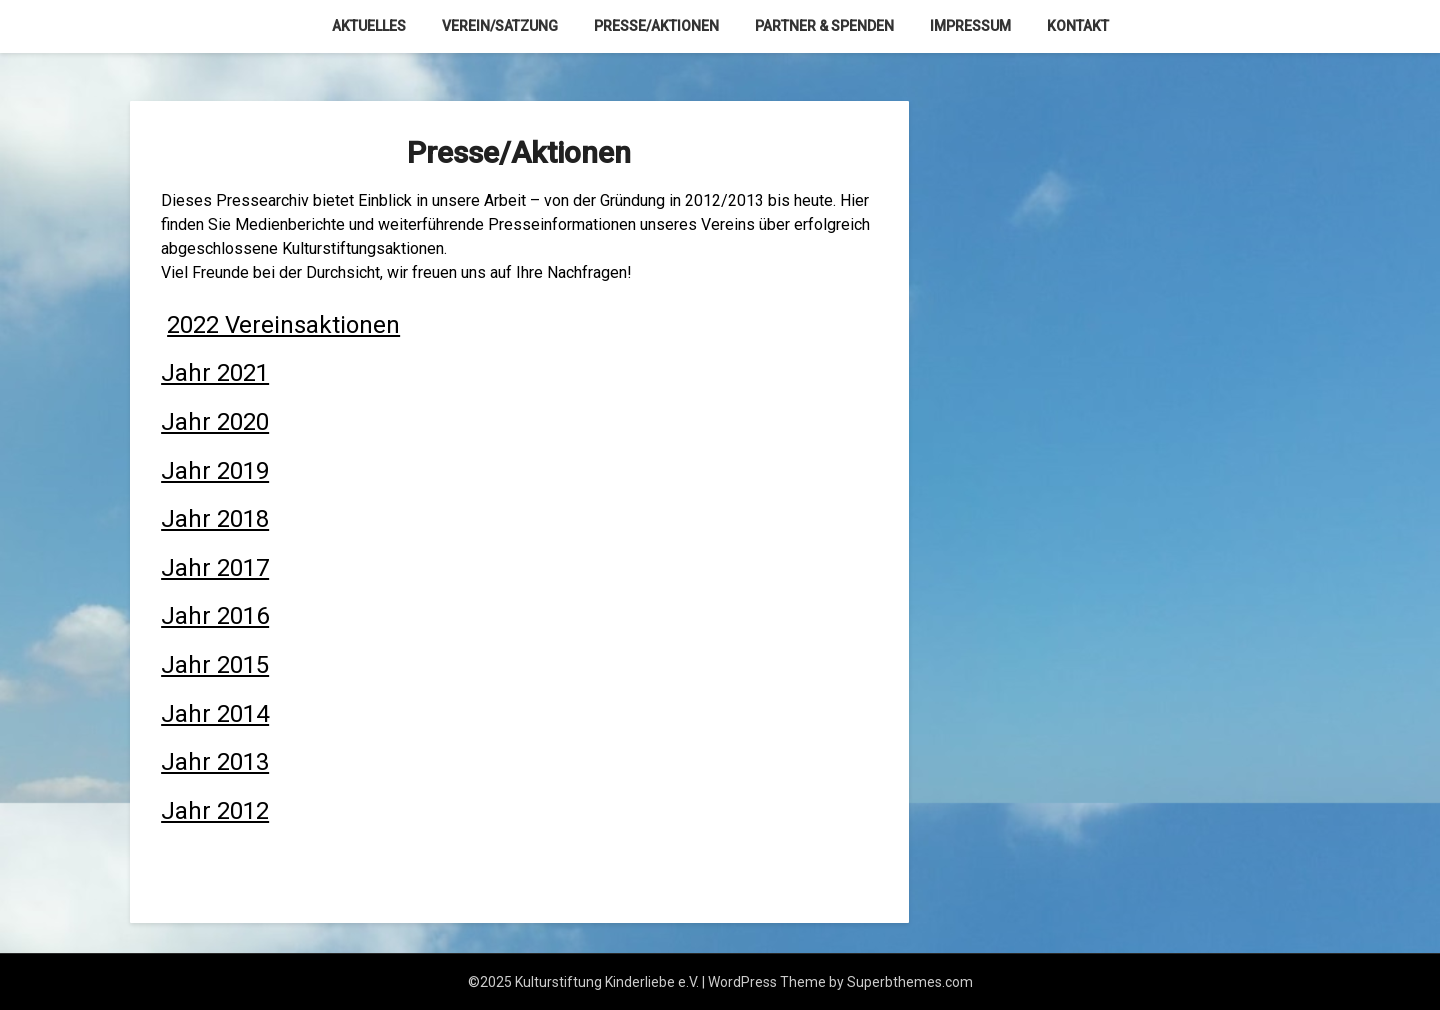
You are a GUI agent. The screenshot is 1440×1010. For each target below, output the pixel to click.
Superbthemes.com (910, 982)
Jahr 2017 (215, 568)
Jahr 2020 (215, 422)
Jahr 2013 (215, 762)
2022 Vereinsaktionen (283, 325)
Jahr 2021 (215, 373)
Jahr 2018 (215, 519)
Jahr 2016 (215, 616)
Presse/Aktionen (656, 26)
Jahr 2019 (215, 471)
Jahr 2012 (215, 811)
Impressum (970, 26)
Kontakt (1078, 26)
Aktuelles (369, 26)
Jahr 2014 (215, 714)
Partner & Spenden (824, 26)
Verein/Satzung (500, 26)
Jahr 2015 (215, 665)
